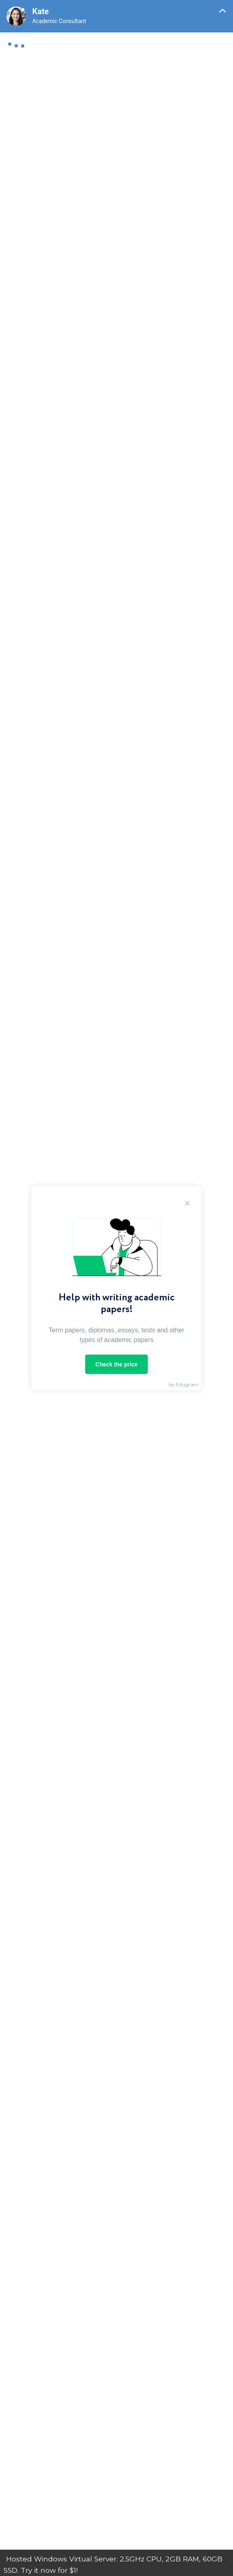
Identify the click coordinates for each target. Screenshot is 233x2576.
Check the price (116, 1364)
